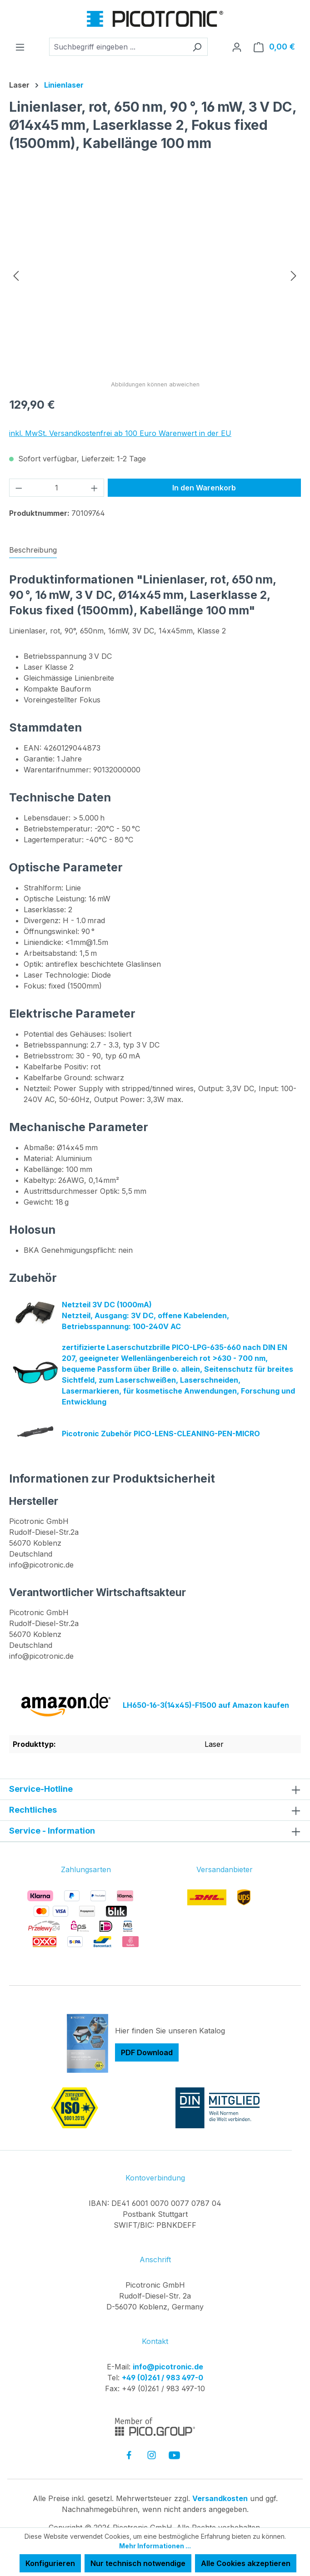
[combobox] (118, 47)
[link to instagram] (152, 2455)
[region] (155, 275)
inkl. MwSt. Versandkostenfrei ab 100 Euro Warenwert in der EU (120, 433)
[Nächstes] (293, 275)
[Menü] (20, 47)
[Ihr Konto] (237, 47)
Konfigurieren (50, 2563)
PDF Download (147, 2052)
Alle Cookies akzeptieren (245, 2563)
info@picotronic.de (168, 2367)
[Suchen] (197, 47)
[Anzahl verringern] (18, 488)
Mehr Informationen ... (155, 2546)
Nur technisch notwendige (137, 2563)
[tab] (33, 550)
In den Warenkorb (204, 487)
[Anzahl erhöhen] (94, 488)
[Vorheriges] (16, 275)
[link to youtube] (174, 2455)
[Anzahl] (57, 488)
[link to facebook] (129, 2455)
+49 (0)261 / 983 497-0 (162, 2378)
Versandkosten (220, 2498)
